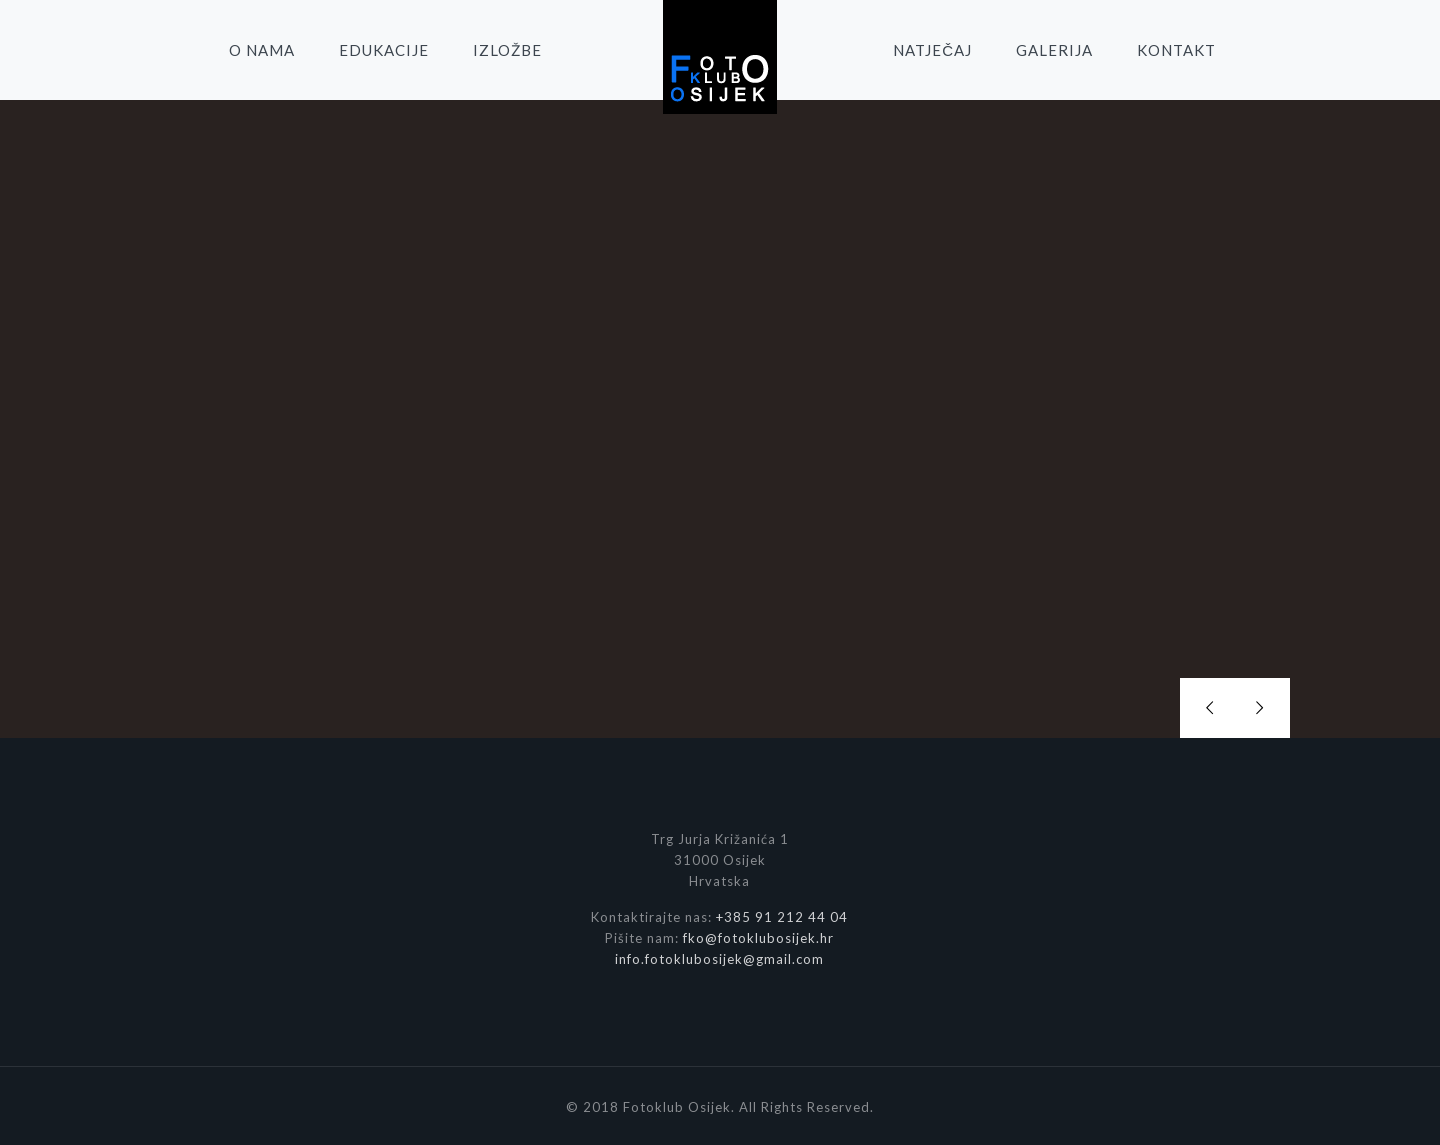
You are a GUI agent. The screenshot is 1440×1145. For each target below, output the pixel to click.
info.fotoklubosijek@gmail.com (719, 954)
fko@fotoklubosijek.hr (758, 933)
